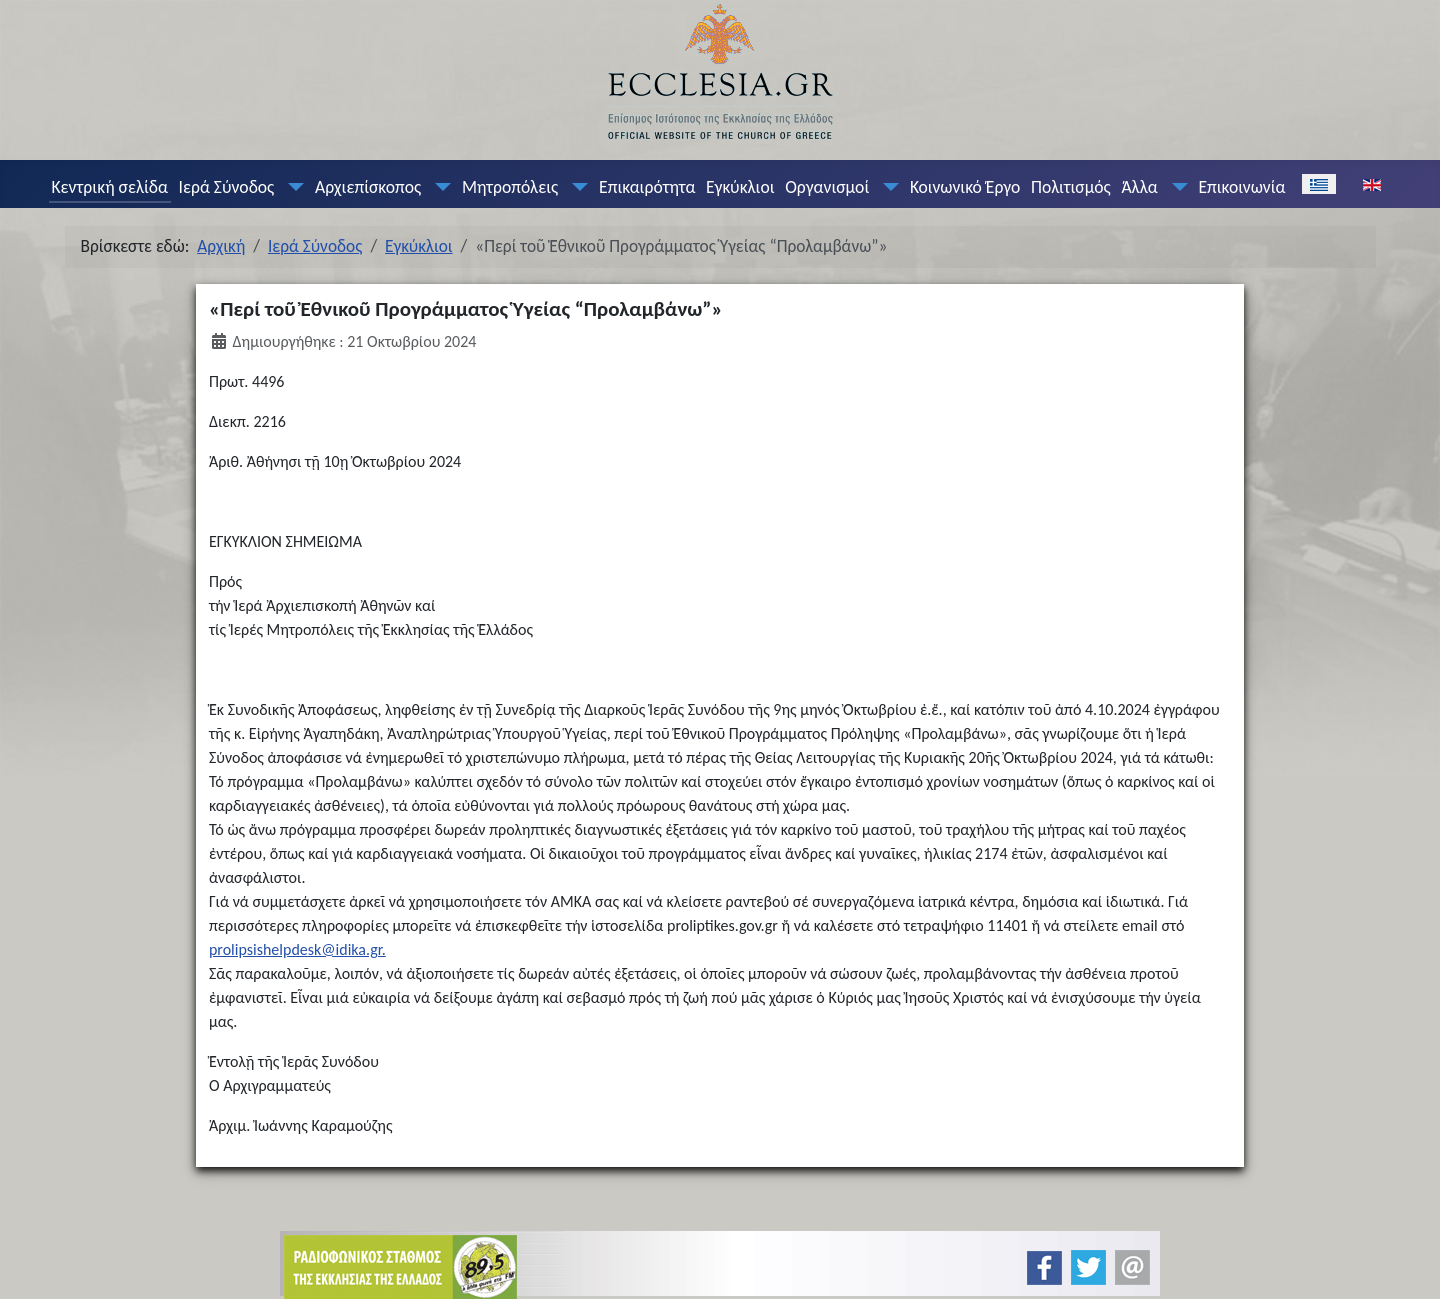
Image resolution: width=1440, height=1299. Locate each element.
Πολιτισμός (1071, 187)
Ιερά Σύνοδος (227, 187)
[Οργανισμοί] (887, 187)
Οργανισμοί (827, 187)
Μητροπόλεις (510, 187)
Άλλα (1139, 187)
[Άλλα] (1175, 187)
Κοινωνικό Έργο (965, 187)
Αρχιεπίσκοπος (368, 187)
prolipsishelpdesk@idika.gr (295, 949)
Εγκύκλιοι (740, 187)
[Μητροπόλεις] (576, 187)
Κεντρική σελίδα (109, 187)
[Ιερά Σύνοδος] (292, 187)
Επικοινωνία (1241, 187)
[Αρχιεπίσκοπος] (439, 187)
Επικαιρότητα (647, 187)
